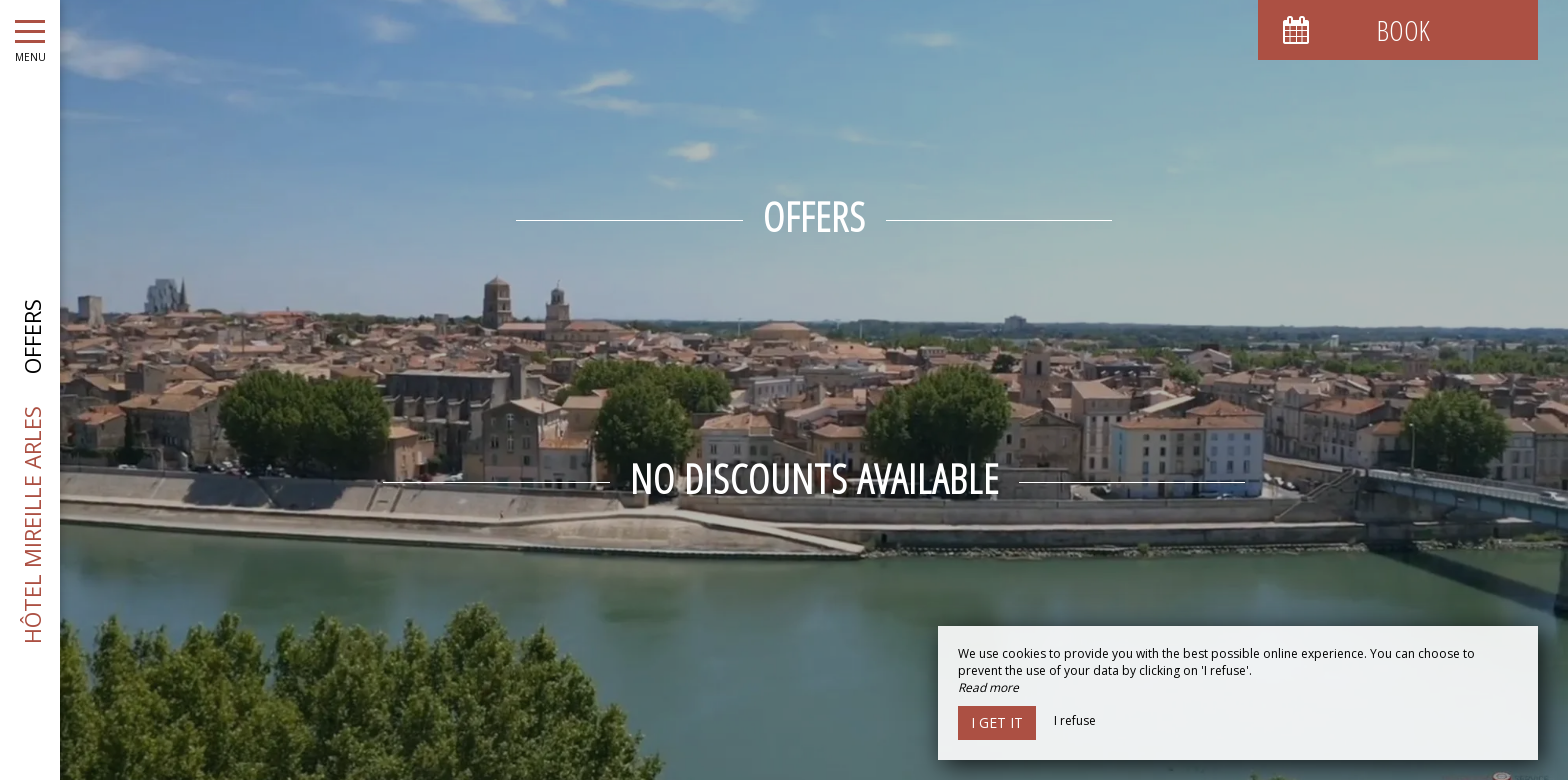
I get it (997, 722)
